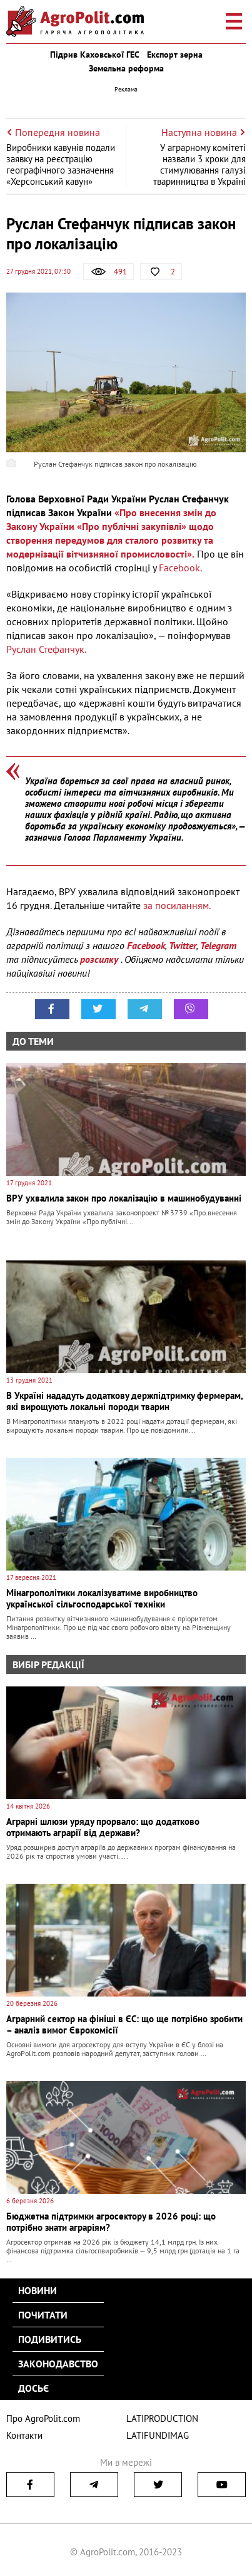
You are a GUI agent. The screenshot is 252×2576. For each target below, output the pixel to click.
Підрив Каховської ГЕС (94, 54)
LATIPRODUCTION (162, 2418)
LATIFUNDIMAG (157, 2435)
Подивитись (49, 2339)
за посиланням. (177, 905)
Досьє (33, 2388)
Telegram (218, 945)
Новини (37, 2290)
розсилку (100, 959)
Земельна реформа (126, 68)
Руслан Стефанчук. (46, 649)
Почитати (43, 2315)
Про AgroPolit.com (43, 2418)
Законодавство (58, 2363)
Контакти (24, 2435)
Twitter (182, 945)
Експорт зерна (175, 54)
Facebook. (180, 567)
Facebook (146, 945)
